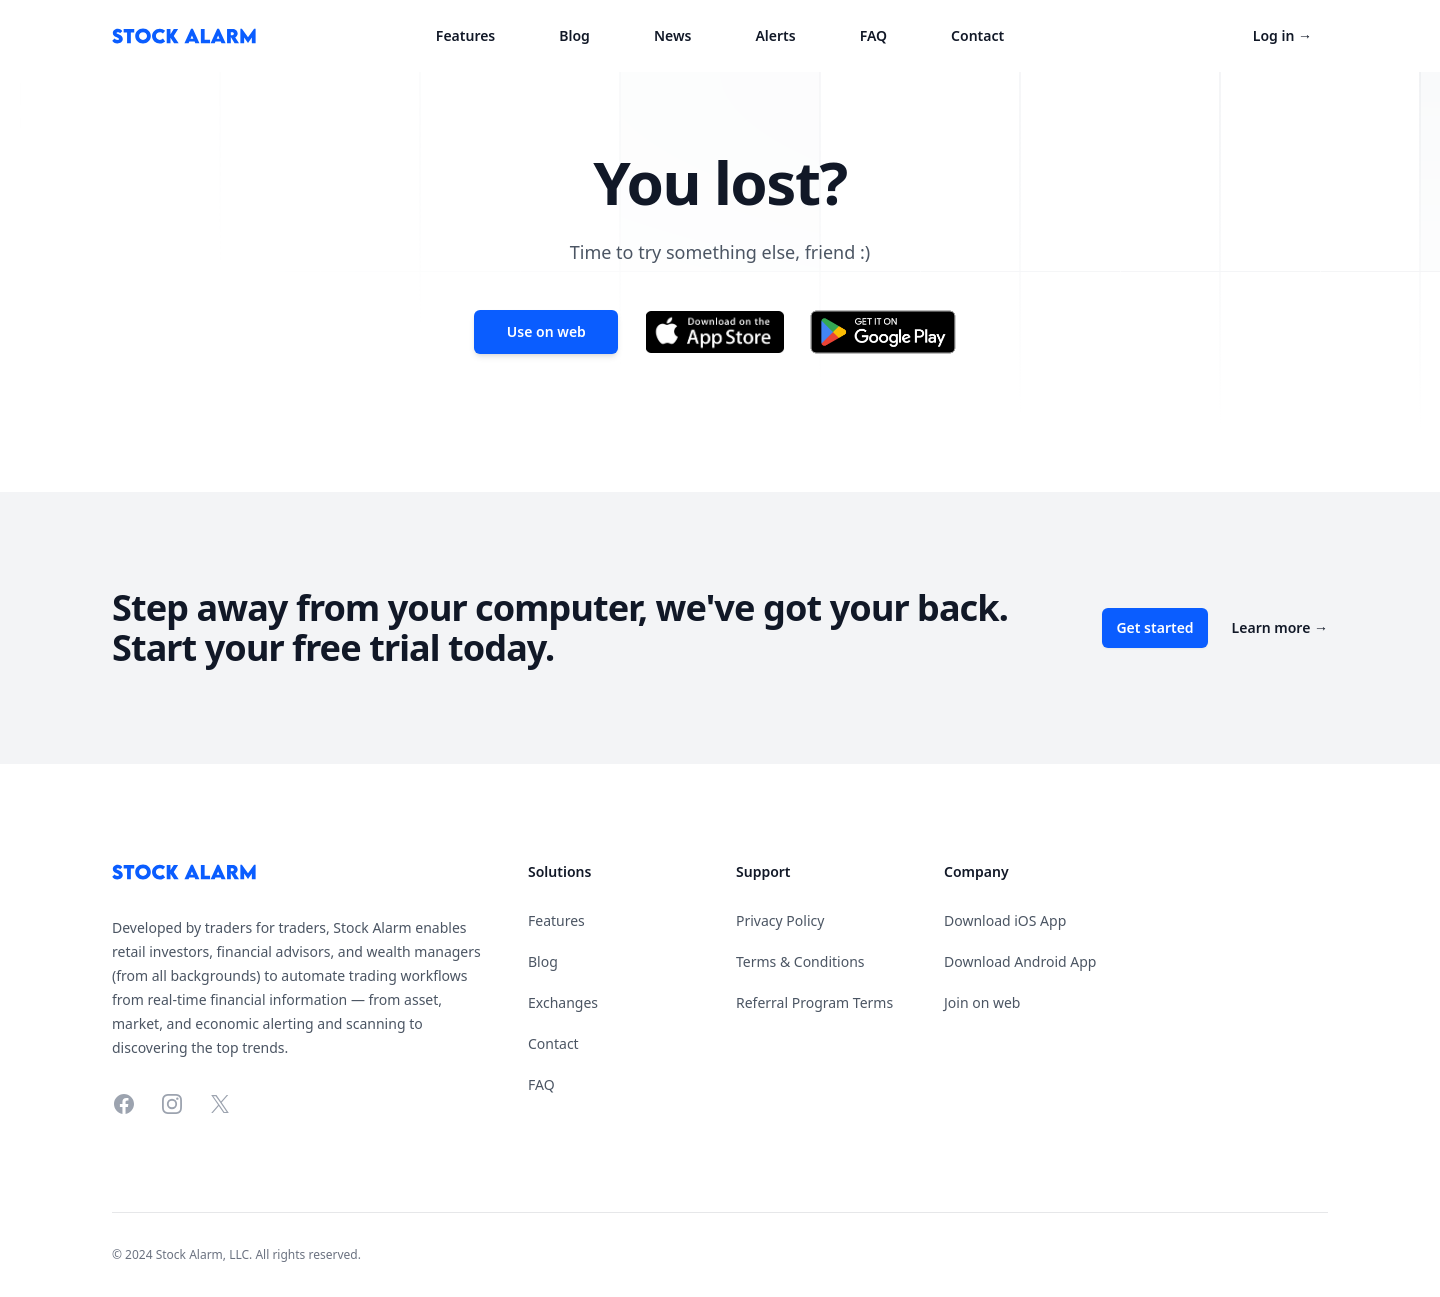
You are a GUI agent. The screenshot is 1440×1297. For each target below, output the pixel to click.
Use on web (546, 331)
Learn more (1280, 627)
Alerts (775, 35)
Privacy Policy (780, 920)
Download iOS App (1005, 920)
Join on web (982, 1002)
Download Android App (1020, 961)
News (673, 35)
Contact (977, 35)
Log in (1282, 35)
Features (465, 35)
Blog (574, 35)
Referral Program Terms (814, 1002)
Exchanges (563, 1002)
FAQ (873, 35)
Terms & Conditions (800, 961)
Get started (1154, 627)
